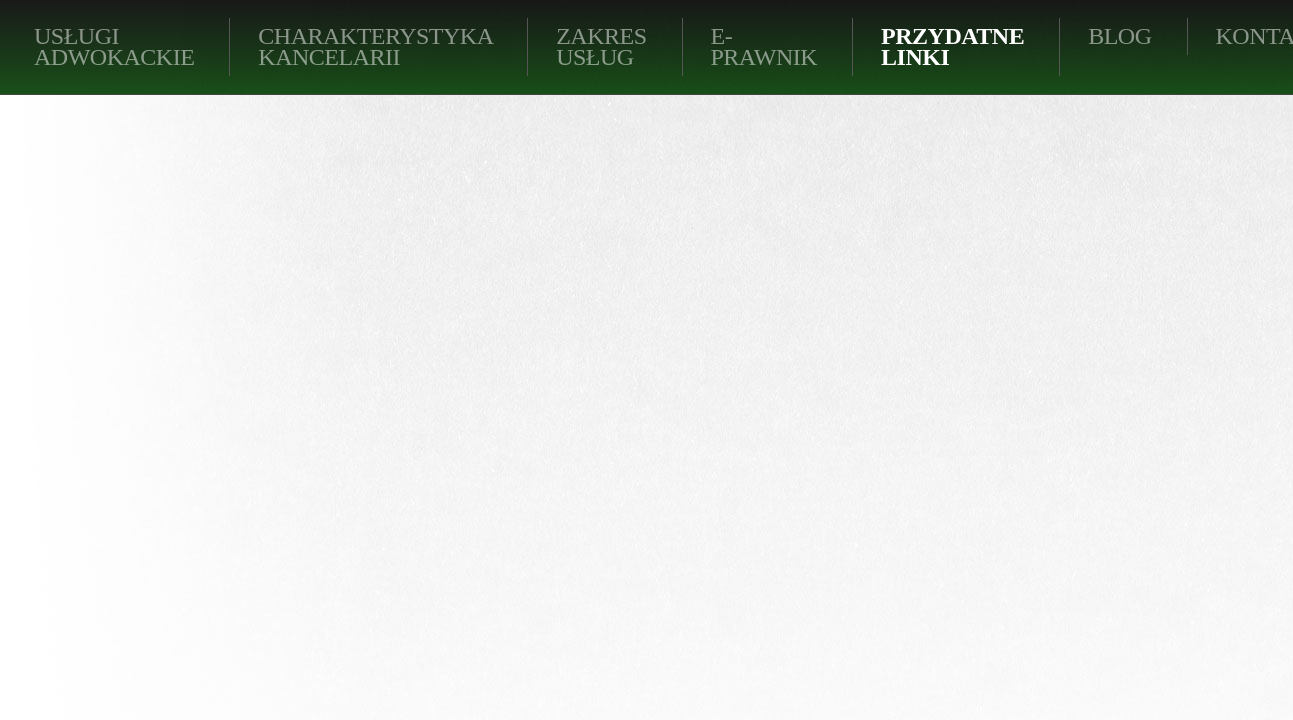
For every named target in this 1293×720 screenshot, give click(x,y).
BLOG (1119, 36)
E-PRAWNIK (764, 46)
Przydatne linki (952, 46)
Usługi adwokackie (114, 46)
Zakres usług (601, 46)
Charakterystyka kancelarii (375, 46)
